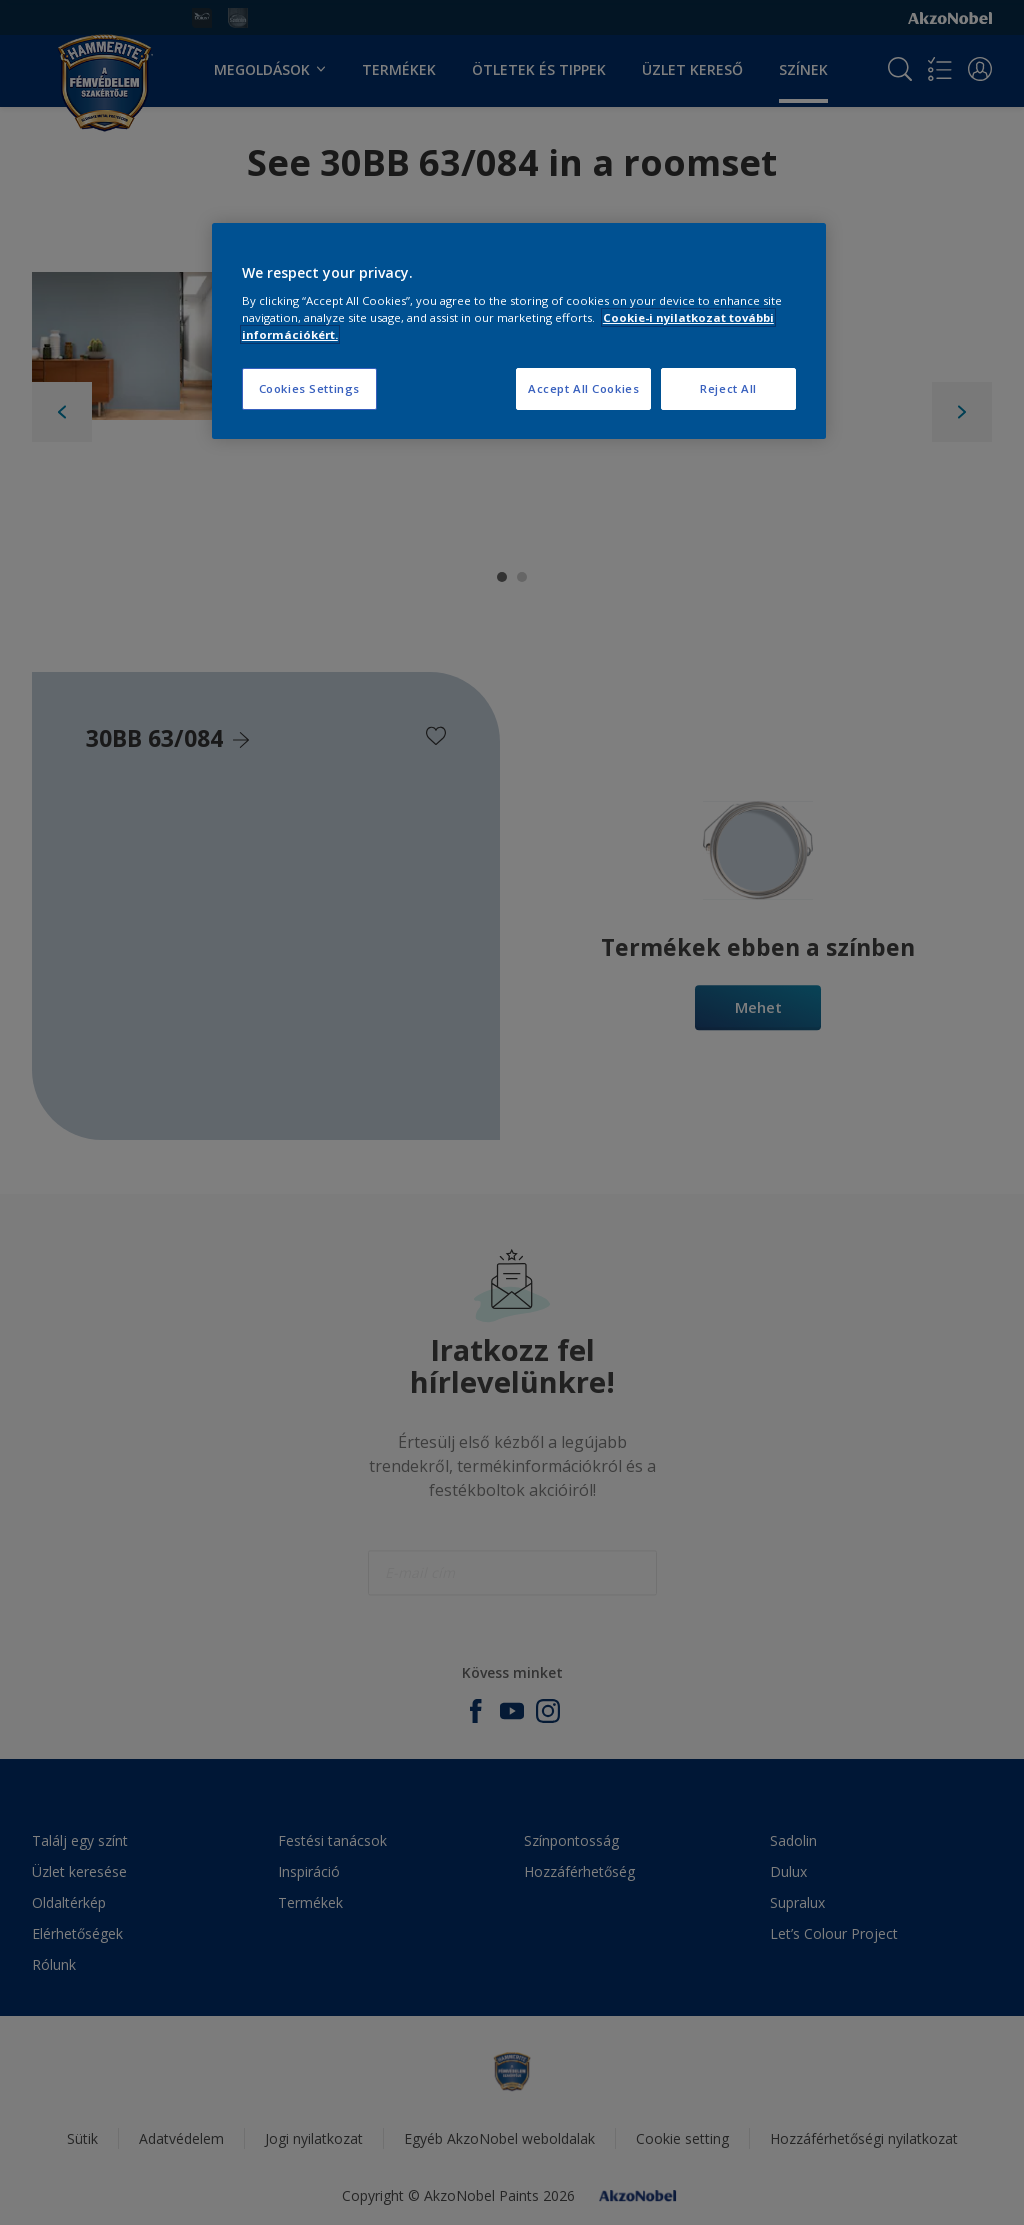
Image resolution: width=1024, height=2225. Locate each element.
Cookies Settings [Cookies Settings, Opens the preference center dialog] (309, 388)
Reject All (728, 388)
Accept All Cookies (583, 388)
